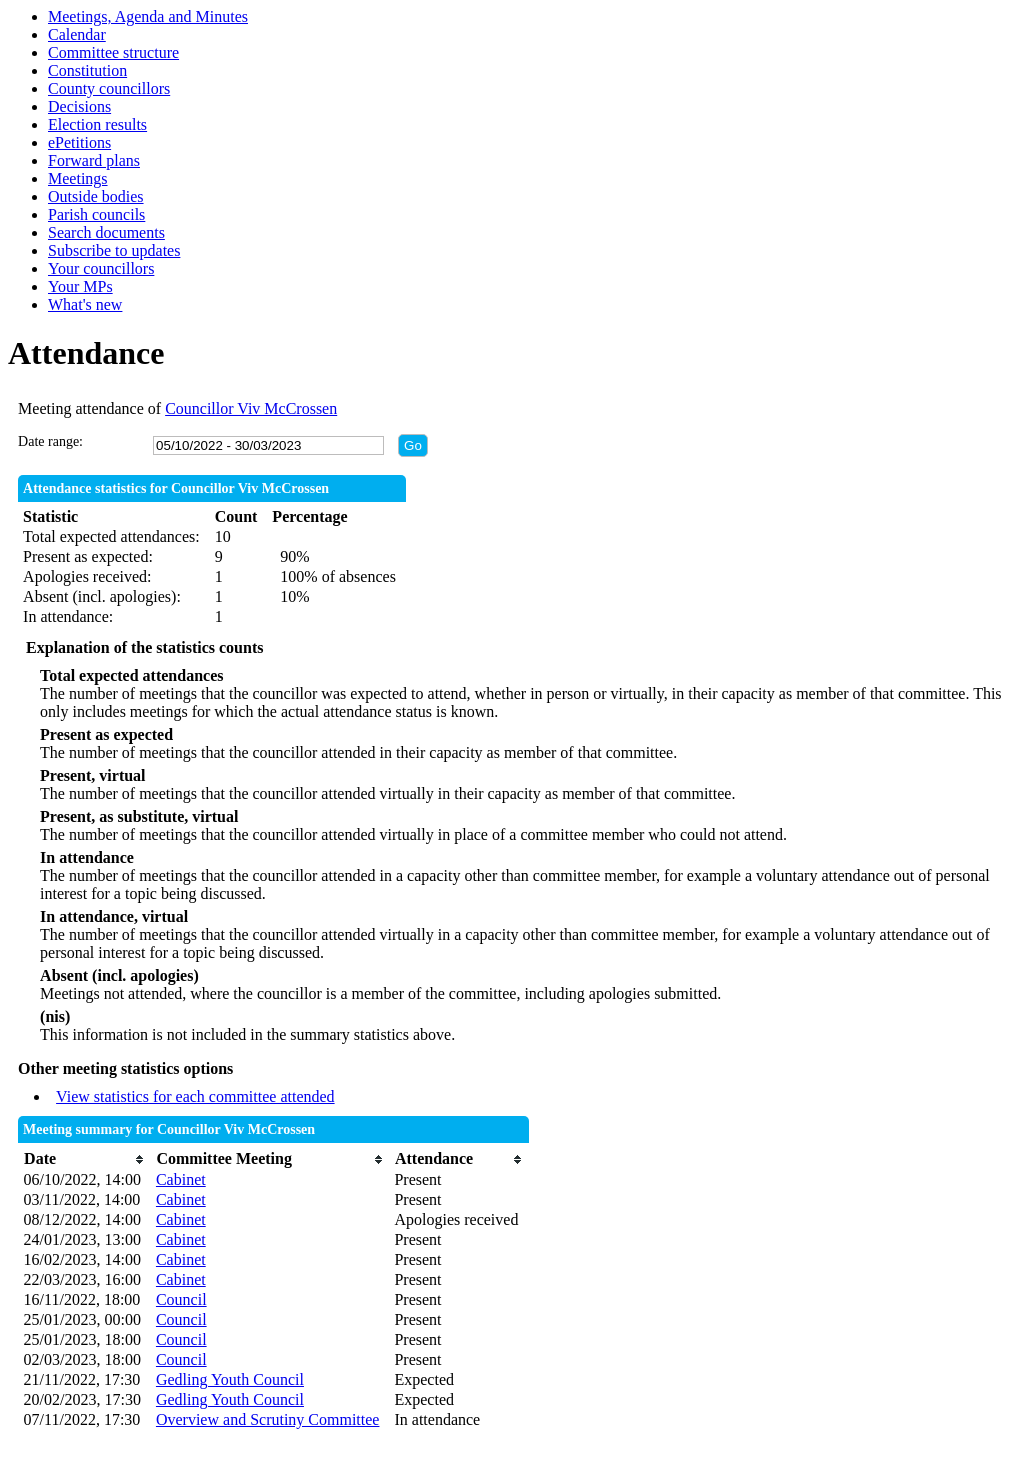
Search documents (106, 232)
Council (181, 1299)
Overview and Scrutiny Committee (268, 1419)
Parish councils (96, 214)
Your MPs (80, 286)
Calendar (77, 34)
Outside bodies (96, 196)
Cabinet (181, 1179)
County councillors (109, 88)
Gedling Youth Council (230, 1379)
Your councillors (101, 268)
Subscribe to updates (114, 250)
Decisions (79, 106)
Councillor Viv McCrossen (251, 408)
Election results (97, 124)
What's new (85, 304)
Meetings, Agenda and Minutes (148, 16)
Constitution (87, 70)
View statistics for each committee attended (195, 1096)
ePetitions (79, 142)
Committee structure (113, 52)
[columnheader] (85, 1159)
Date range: (50, 441)
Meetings (78, 178)
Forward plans (94, 160)
